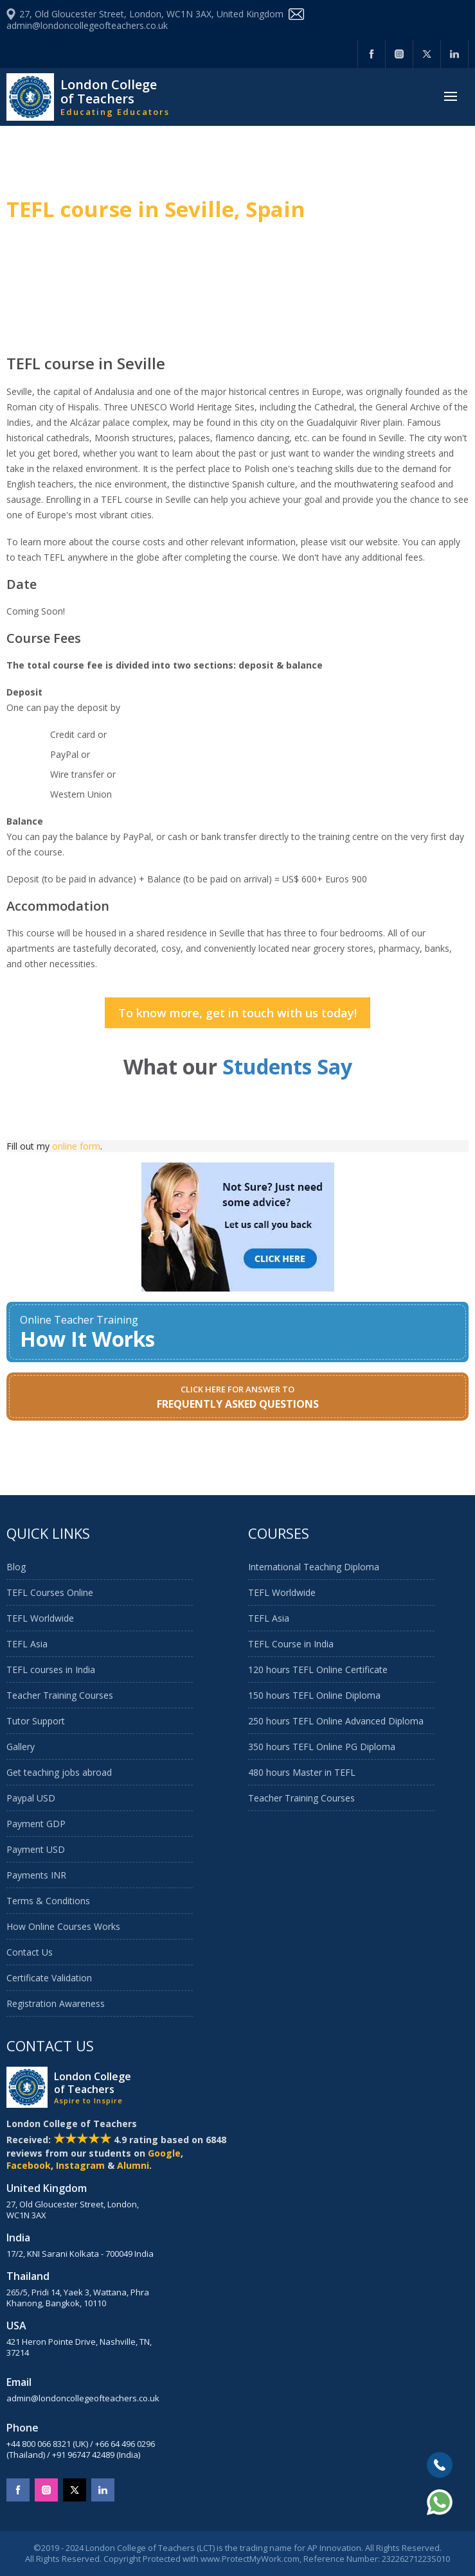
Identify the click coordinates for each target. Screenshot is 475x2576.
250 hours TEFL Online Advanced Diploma (336, 1721)
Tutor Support (35, 1721)
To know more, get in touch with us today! (237, 1013)
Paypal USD (30, 1798)
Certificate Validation (49, 1978)
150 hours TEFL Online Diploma (314, 1695)
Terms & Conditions (48, 1901)
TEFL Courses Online (49, 1592)
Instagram (80, 2165)
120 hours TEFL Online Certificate (318, 1669)
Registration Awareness (55, 2003)
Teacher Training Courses (59, 1695)
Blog (16, 1567)
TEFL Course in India (291, 1644)
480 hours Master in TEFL (301, 1772)
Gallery (20, 1746)
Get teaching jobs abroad (59, 1772)
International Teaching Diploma (313, 1567)
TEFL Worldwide (40, 1618)
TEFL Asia (27, 1644)
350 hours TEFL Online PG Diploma (321, 1746)
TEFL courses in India (50, 1669)
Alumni (133, 2165)
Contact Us (29, 1952)
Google (164, 2153)
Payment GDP (36, 1824)
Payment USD (35, 1849)
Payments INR (36, 1875)
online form (76, 1146)
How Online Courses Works (63, 1926)
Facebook (28, 2165)
